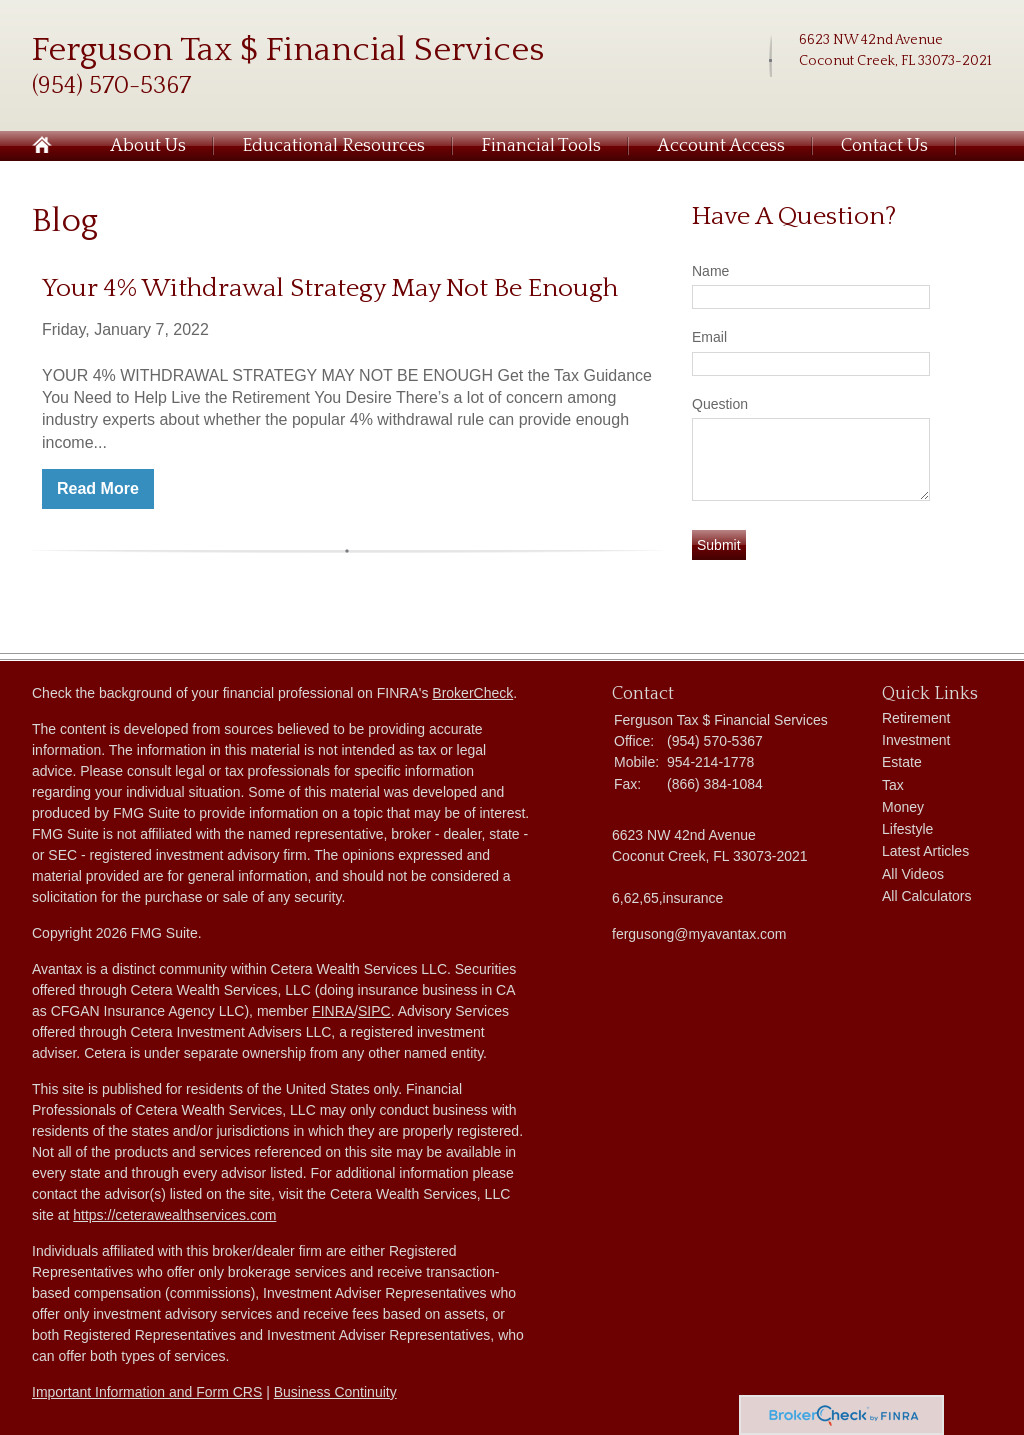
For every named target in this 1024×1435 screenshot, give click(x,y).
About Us (148, 146)
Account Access (721, 146)
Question (720, 404)
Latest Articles (925, 851)
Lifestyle (907, 829)
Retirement (916, 718)
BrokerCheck (472, 693)
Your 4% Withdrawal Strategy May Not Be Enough (330, 288)
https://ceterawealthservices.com (174, 1215)
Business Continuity (335, 1392)
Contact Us (884, 146)
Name (710, 271)
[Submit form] (719, 545)
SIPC (374, 1011)
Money (903, 807)
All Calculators (926, 896)
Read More (98, 488)
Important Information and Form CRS (147, 1392)
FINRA (333, 1011)
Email (709, 337)
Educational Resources (333, 146)
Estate (902, 762)
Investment (916, 740)
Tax (893, 785)
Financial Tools (541, 146)
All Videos (913, 874)
